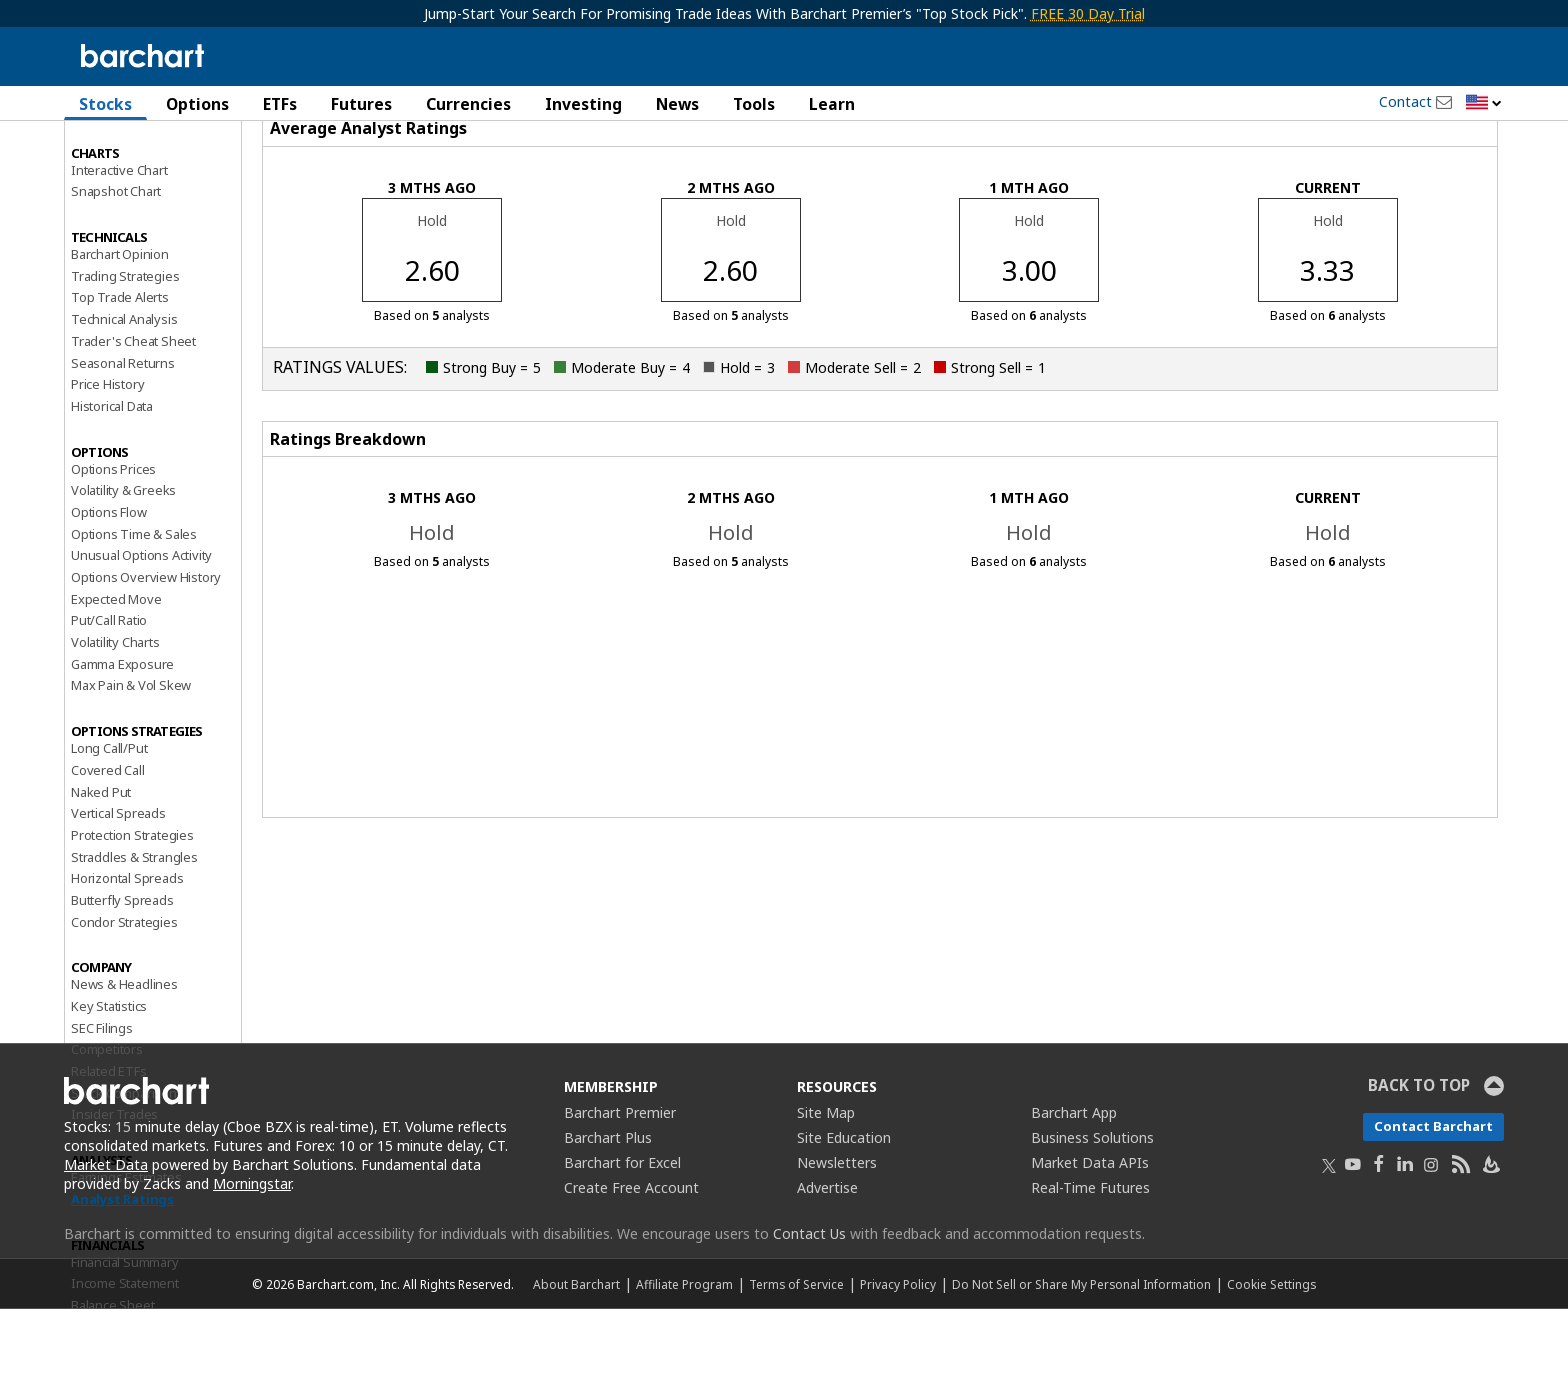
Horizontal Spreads (127, 950)
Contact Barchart (1433, 1198)
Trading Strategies (125, 347)
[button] (1484, 103)
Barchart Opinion (120, 326)
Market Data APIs (1090, 1234)
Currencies (468, 104)
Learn (832, 104)
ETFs (280, 104)
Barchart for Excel (622, 1234)
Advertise (827, 1259)
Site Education (844, 1209)
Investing (583, 104)
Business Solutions (1092, 1209)
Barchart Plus (608, 1209)
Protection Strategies (132, 907)
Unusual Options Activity (141, 627)
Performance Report (130, 179)
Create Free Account (631, 1259)
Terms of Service (796, 1356)
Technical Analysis (124, 391)
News (677, 104)
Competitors (107, 1121)
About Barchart (576, 1356)
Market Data (106, 1236)
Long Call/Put (109, 820)
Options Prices (113, 540)
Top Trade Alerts (120, 369)
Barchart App (1074, 1184)
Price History (107, 456)
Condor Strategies (124, 993)
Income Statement (125, 1355)
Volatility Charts (115, 714)
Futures (361, 104)
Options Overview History (146, 649)
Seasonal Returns (123, 434)
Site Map (826, 1184)
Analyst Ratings (122, 1271)
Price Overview (115, 157)
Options (197, 104)
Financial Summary (125, 1333)
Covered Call (108, 842)
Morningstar (252, 1255)
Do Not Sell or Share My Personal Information (1081, 1356)
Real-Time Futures (1090, 1259)
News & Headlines (124, 1056)
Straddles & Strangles (134, 928)
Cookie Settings (1271, 1356)
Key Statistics (109, 1078)
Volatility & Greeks (123, 562)
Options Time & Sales (134, 605)
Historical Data (112, 478)
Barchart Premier (620, 1184)
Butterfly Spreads (122, 972)
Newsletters (837, 1234)
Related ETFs (109, 1143)
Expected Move (116, 670)
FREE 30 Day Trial (1088, 13)
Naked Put (101, 863)
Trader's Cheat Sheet (133, 413)
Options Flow (109, 584)
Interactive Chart (119, 241)
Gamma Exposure (122, 735)
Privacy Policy (898, 1356)
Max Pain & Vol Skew (131, 757)
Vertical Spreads (118, 885)
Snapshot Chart (116, 263)
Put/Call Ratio (109, 692)
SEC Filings (102, 1099)
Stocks (105, 104)
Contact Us (809, 1305)
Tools (754, 104)
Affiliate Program (684, 1356)
